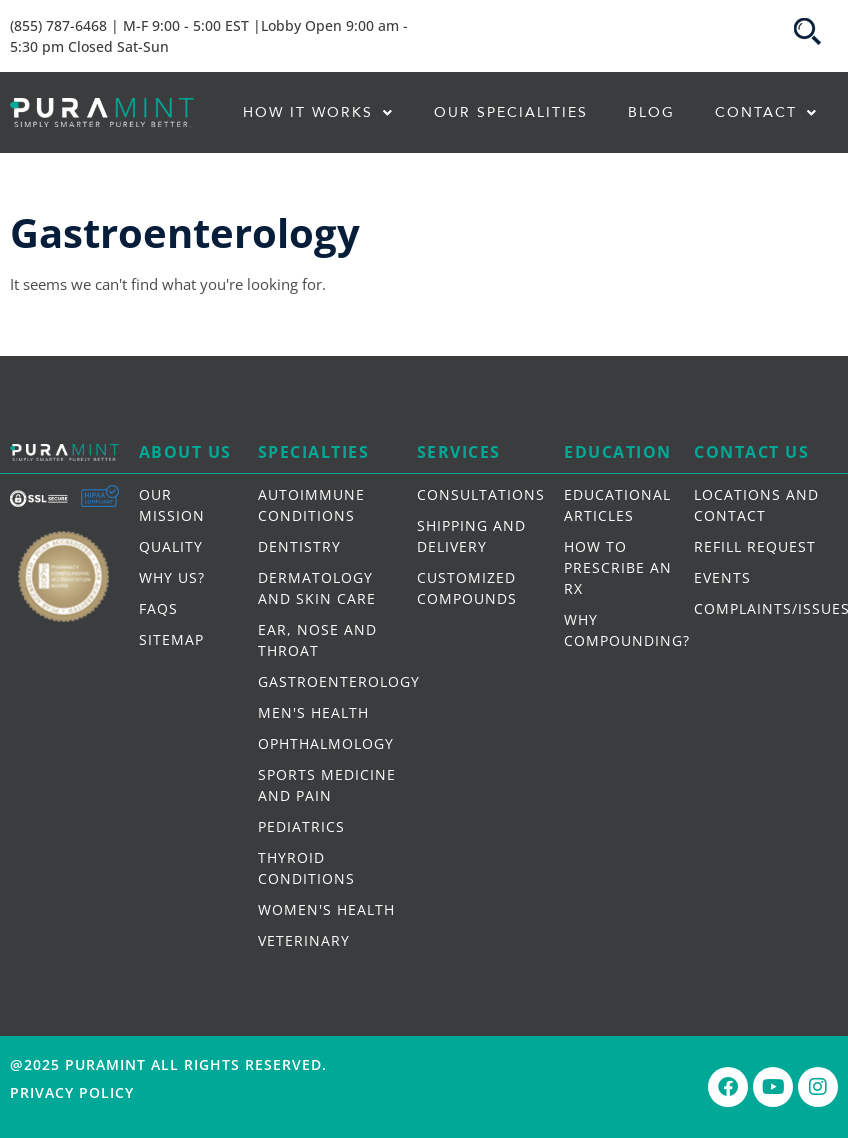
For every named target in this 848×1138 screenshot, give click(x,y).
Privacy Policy (72, 1092)
